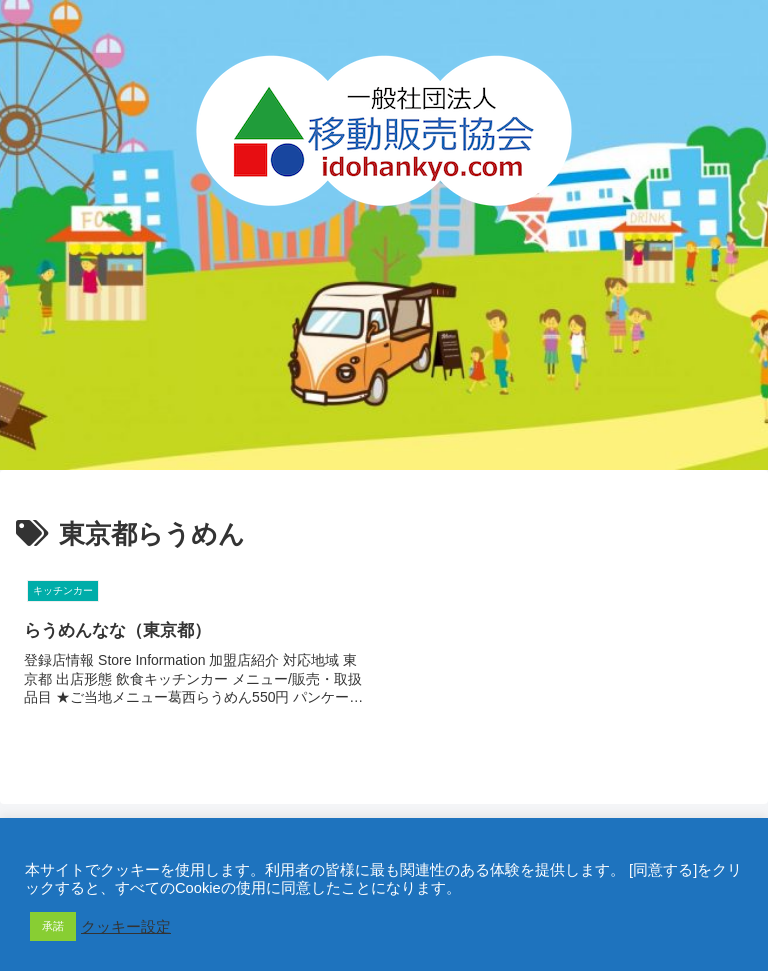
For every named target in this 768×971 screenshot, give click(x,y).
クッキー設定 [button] (126, 927)
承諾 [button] (53, 926)
